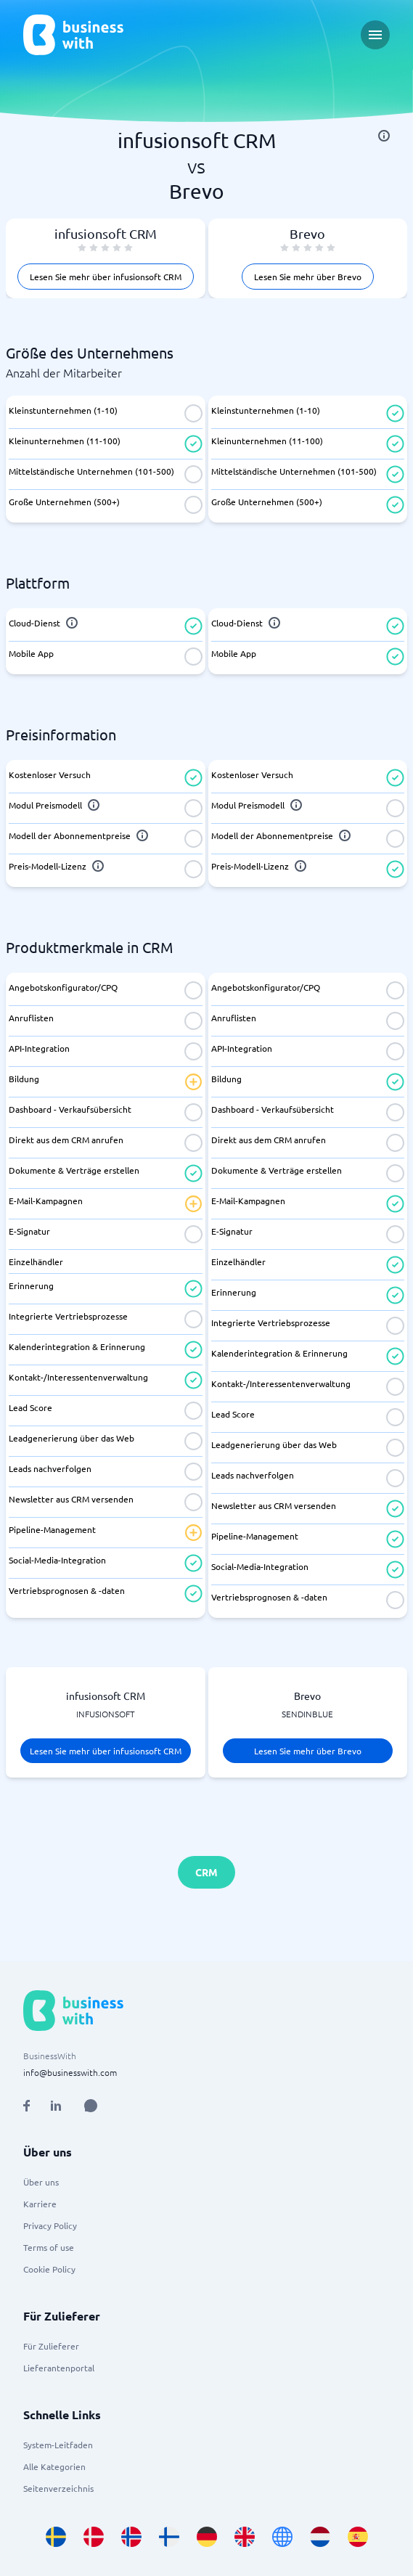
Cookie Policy (49, 2269)
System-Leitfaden (58, 2444)
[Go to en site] (282, 2537)
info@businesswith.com (70, 2072)
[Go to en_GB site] (244, 2537)
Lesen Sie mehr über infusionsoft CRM (105, 276)
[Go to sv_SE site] (56, 2537)
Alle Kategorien (54, 2466)
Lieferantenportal (58, 2367)
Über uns (41, 2182)
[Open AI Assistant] (90, 2105)
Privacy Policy (50, 2225)
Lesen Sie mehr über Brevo (307, 276)
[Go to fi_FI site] (169, 2537)
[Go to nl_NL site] (320, 2537)
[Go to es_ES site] (358, 2537)
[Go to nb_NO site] (131, 2537)
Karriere (40, 2203)
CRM (206, 1871)
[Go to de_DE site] (207, 2537)
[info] (384, 136)
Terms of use (48, 2247)
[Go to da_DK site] (93, 2537)
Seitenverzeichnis (58, 2488)
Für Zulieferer (51, 2346)
